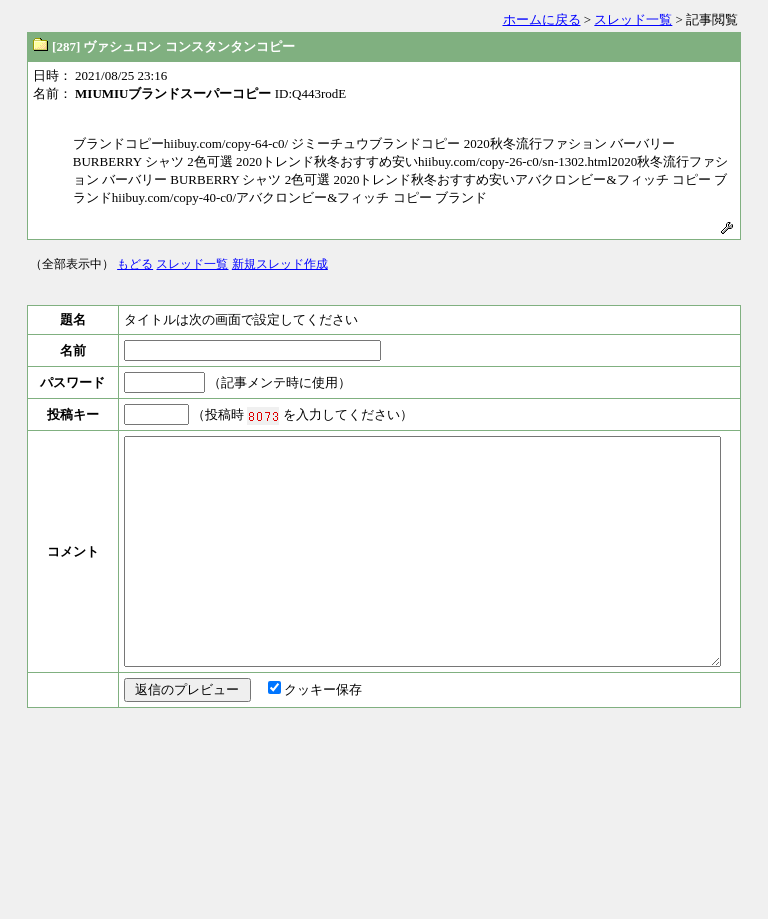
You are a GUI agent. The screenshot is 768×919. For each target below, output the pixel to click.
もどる (135, 264)
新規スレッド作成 (280, 264)
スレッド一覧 (633, 19)
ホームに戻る (542, 19)
